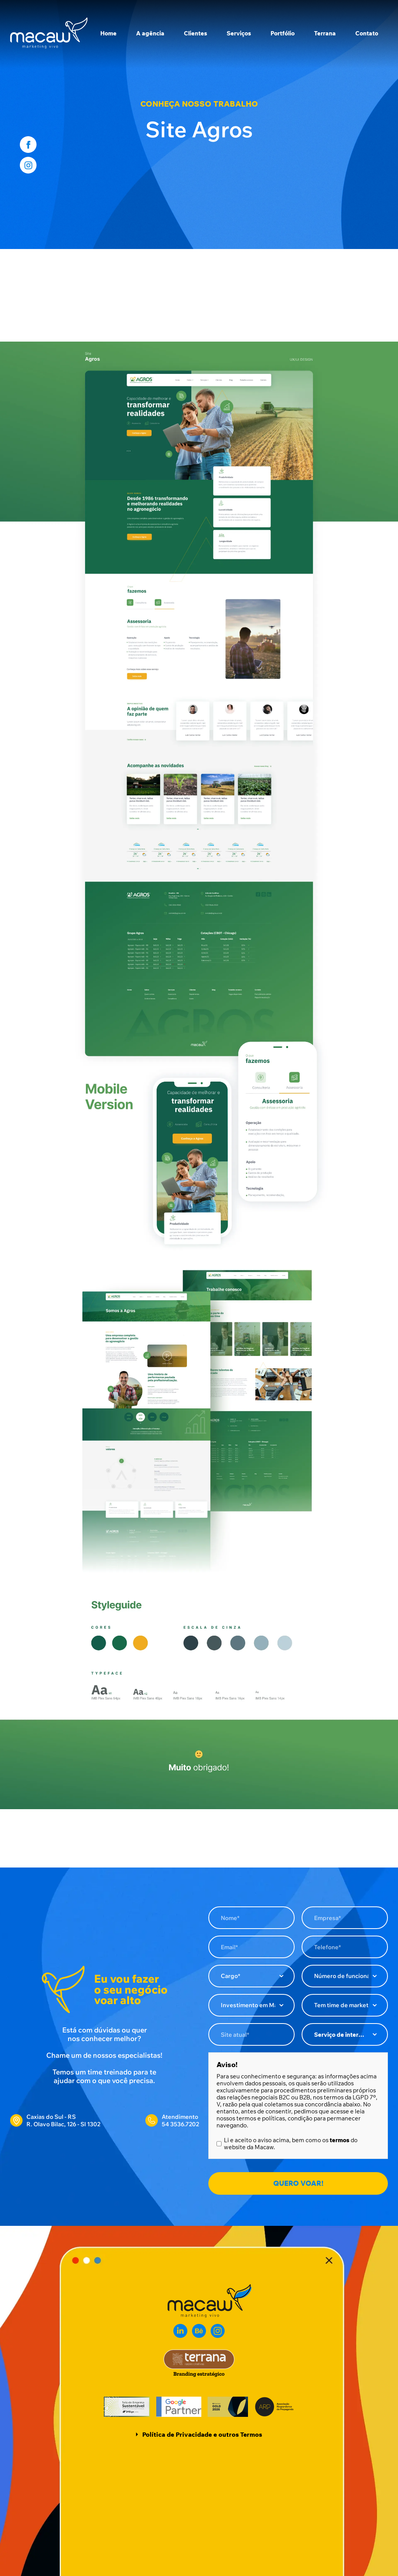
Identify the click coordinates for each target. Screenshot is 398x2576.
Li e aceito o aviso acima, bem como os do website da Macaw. (291, 2144)
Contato (366, 33)
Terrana (325, 33)
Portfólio (283, 33)
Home (108, 33)
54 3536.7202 (180, 2124)
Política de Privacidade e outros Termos (202, 2434)
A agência (150, 33)
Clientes (195, 33)
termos (339, 2140)
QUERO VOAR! (298, 2183)
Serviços (239, 33)
